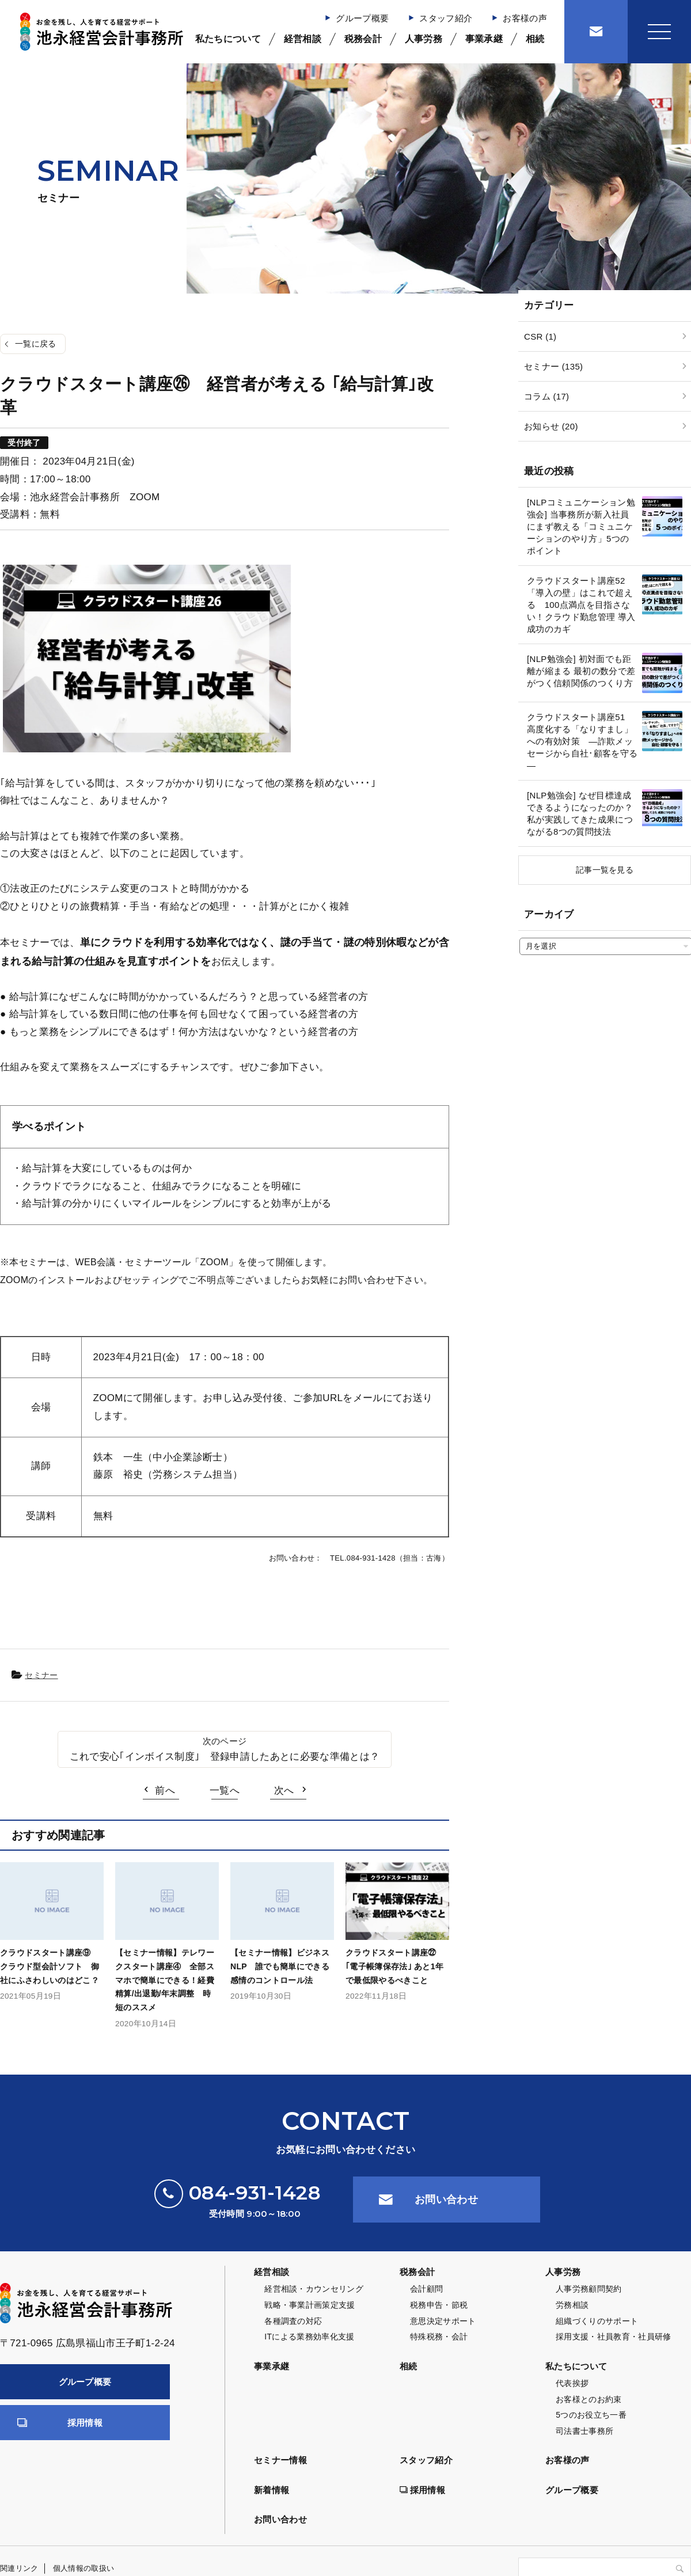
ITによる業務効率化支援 (309, 2336)
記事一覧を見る (604, 869)
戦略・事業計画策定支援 (309, 2304)
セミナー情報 (280, 2460)
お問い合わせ (446, 2199)
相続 (535, 39)
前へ (165, 1790)
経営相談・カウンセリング (313, 2288)
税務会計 (363, 39)
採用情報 (84, 2422)
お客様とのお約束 (589, 2399)
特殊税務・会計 (439, 2336)
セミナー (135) (553, 366)
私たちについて (228, 39)
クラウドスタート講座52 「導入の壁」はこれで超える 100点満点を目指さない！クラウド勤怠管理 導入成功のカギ (581, 605)
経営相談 (302, 39)
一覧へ (225, 1790)
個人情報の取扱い (84, 2568)
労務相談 (572, 2304)
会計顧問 (426, 2288)
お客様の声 (525, 18)
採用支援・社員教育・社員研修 (613, 2336)
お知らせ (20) (551, 426)
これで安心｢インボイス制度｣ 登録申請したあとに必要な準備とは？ (224, 1756)
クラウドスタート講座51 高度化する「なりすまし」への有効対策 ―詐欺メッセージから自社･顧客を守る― (582, 741)
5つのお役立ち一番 (591, 2414)
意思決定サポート (443, 2321)
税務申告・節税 (439, 2304)
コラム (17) (546, 396)
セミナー (41, 1675)
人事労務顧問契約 (589, 2288)
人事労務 (423, 39)
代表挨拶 (572, 2383)
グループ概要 (362, 18)
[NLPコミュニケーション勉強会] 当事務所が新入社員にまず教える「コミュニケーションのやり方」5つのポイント (581, 526)
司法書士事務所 (584, 2431)
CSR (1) (540, 336)
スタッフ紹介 (445, 18)
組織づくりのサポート (597, 2321)
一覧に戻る (35, 343)
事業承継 (484, 39)
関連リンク (19, 2568)
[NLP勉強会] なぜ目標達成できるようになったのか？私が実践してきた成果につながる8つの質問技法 (580, 813)
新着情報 (271, 2490)
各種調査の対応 (293, 2321)
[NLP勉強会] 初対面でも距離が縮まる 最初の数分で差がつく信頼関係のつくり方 (581, 671)
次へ (284, 1790)
